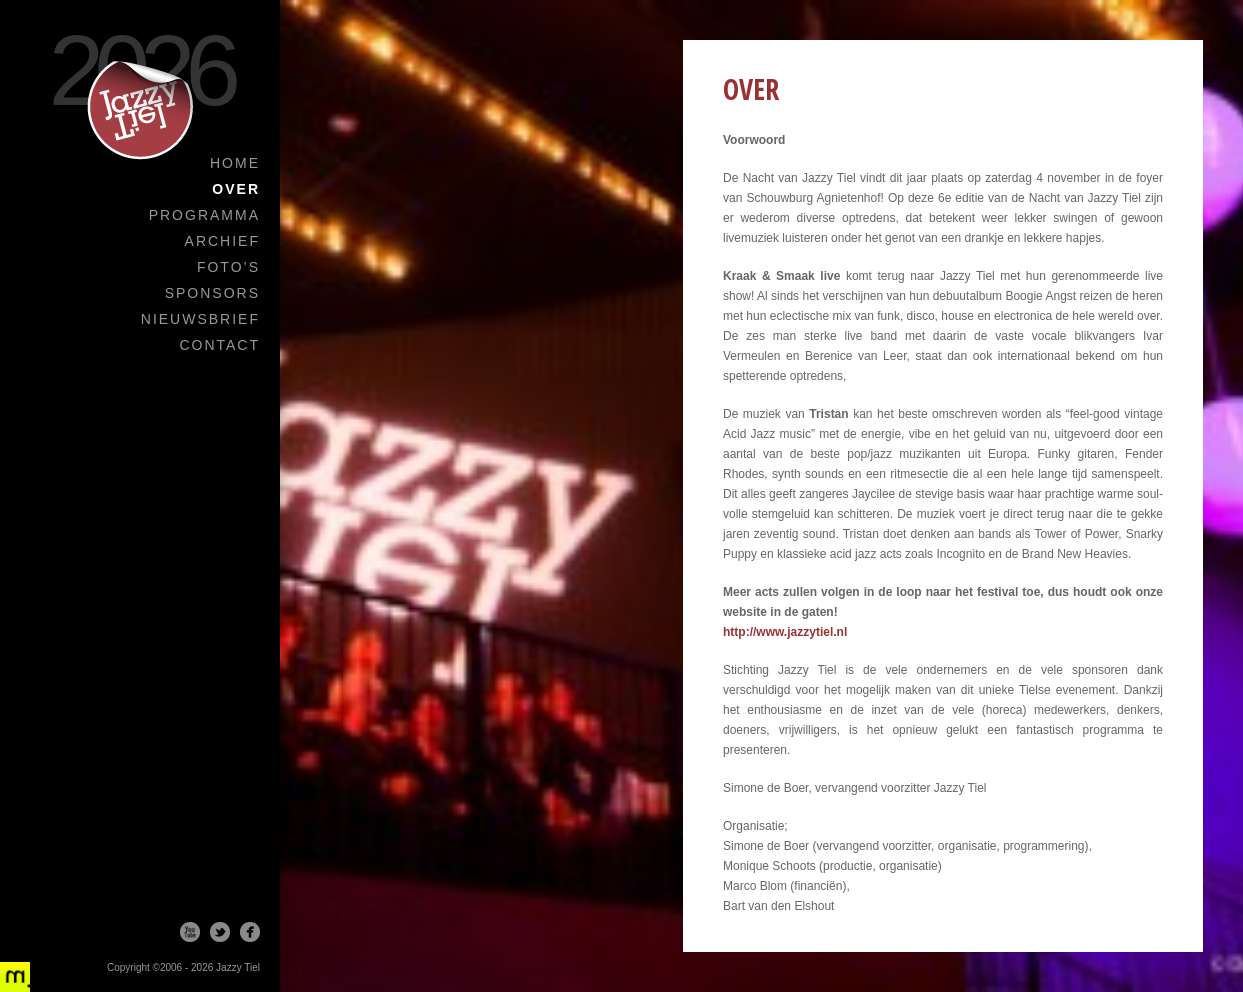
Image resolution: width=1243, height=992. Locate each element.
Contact (219, 345)
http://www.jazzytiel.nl (785, 632)
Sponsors (212, 293)
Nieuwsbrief (200, 319)
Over (236, 189)
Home (235, 163)
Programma (204, 215)
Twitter (220, 932)
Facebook (250, 932)
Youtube (190, 932)
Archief (222, 241)
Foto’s (228, 267)
